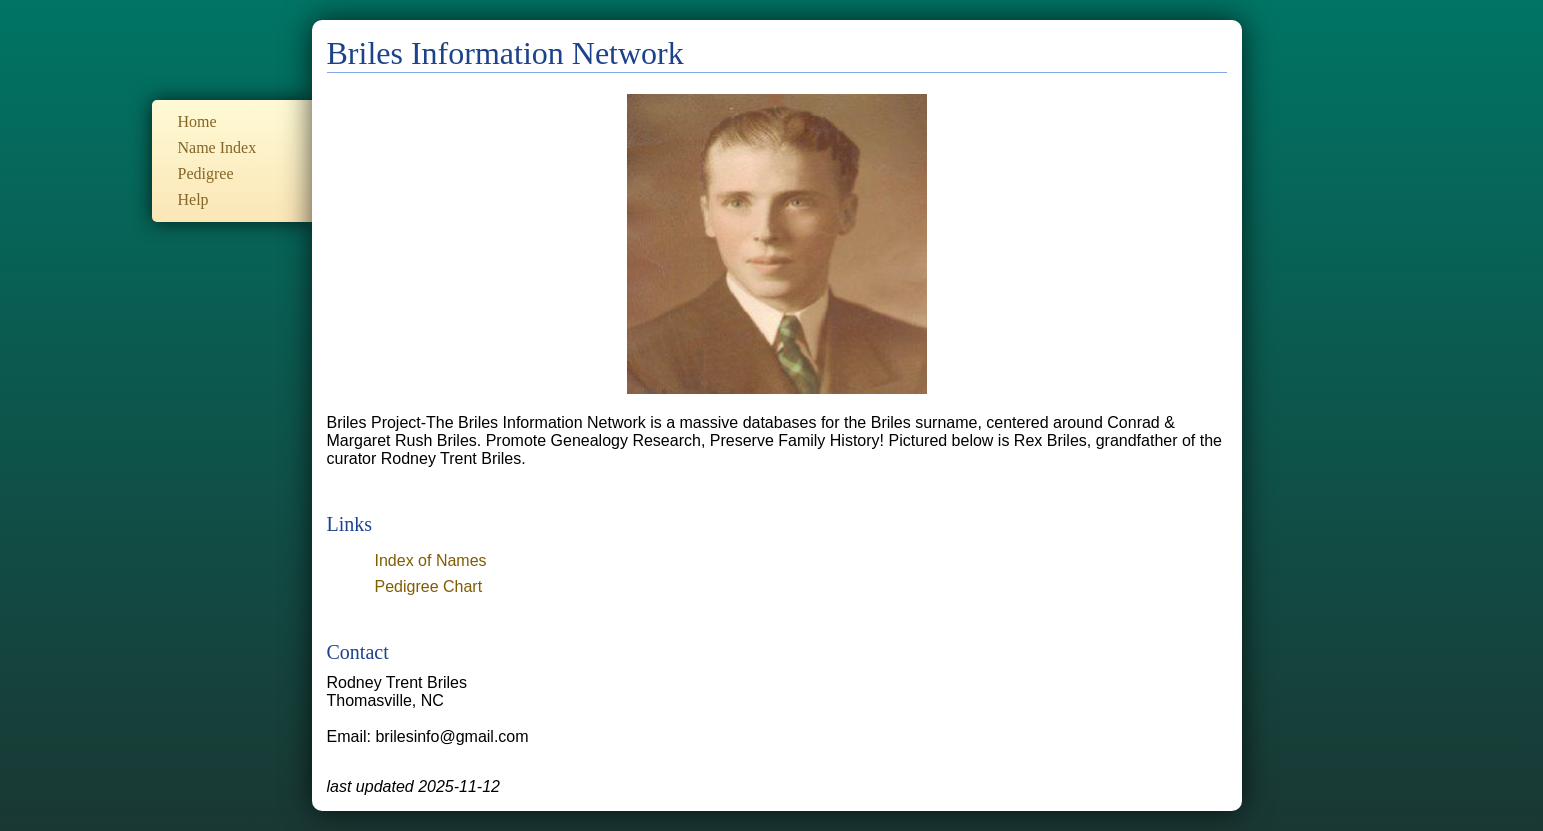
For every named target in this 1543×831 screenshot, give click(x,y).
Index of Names (431, 560)
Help (193, 199)
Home (197, 121)
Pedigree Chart (429, 586)
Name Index (217, 147)
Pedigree (206, 173)
